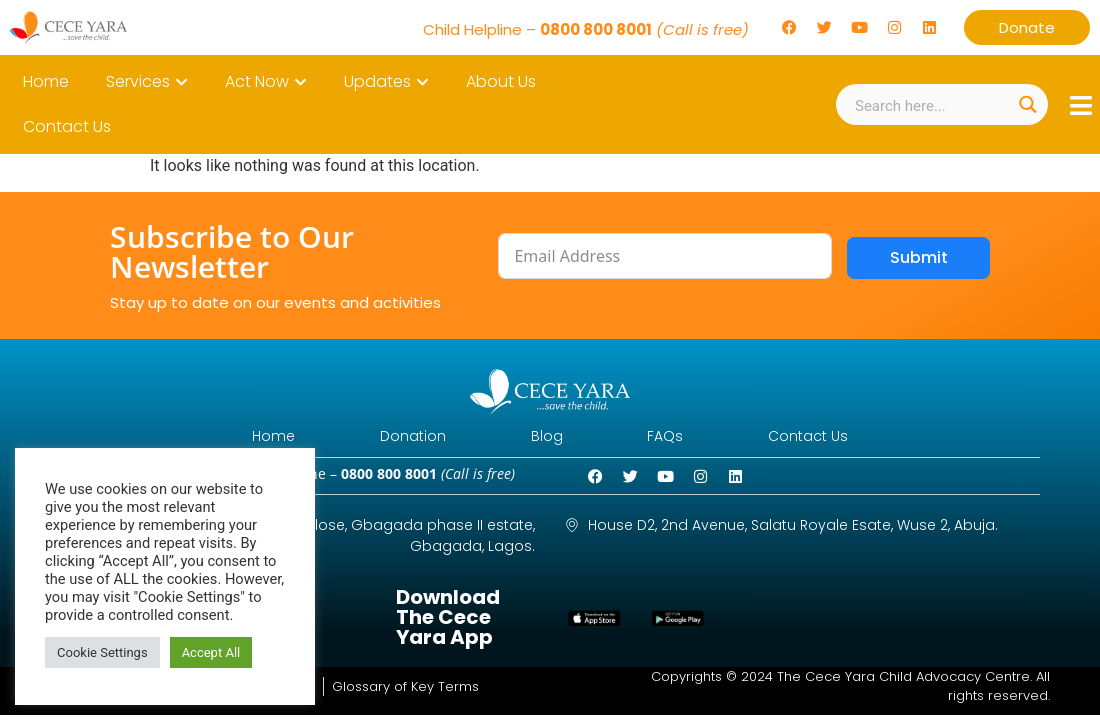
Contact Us (839, 438)
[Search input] (930, 104)
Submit (919, 257)
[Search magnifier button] (1027, 104)
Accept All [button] (211, 652)
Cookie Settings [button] (102, 652)
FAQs (681, 438)
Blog (547, 438)
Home (243, 438)
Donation (398, 438)
